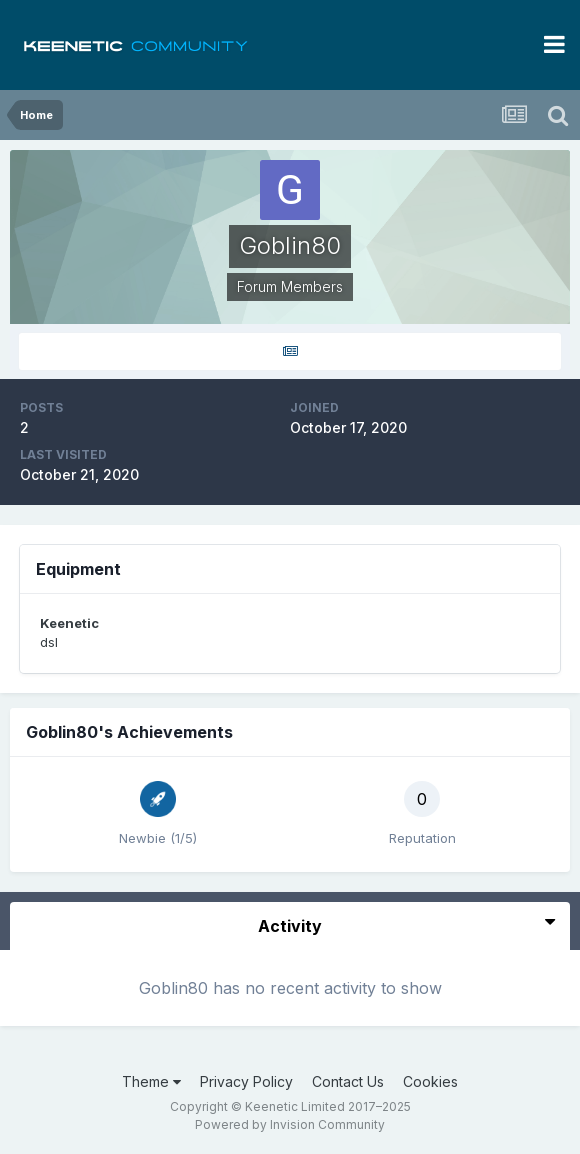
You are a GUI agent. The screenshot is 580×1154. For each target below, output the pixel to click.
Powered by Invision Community (290, 1124)
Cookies (430, 1081)
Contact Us (348, 1081)
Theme (151, 1081)
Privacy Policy (246, 1081)
